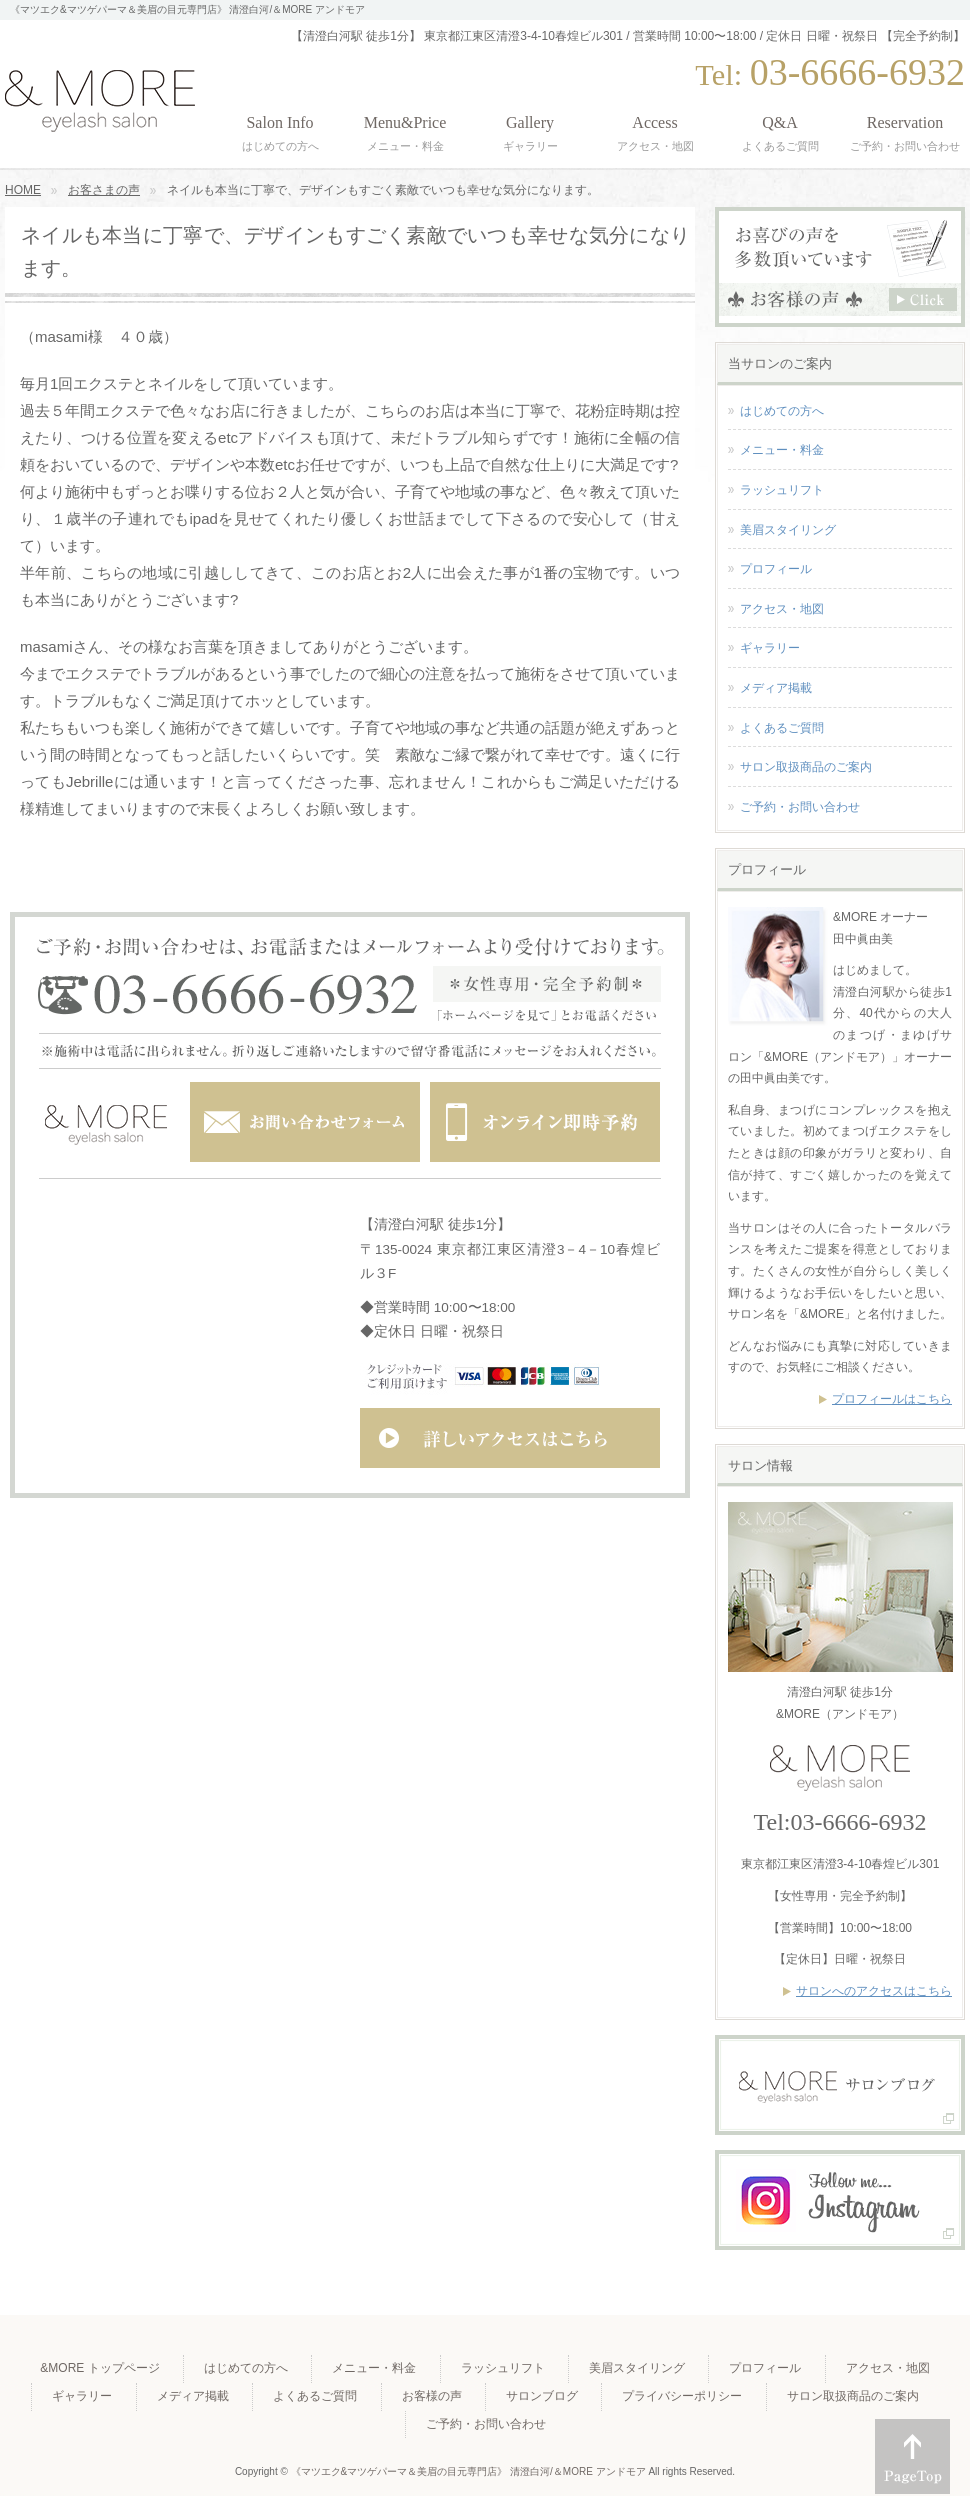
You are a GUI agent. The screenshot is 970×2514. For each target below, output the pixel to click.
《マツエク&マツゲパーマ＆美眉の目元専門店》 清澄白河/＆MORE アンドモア (470, 2471)
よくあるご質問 (782, 728)
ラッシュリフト (782, 490)
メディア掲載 (776, 688)
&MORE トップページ (99, 2368)
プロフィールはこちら (892, 1399)
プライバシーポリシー (682, 2396)
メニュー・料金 (782, 450)
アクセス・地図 (782, 609)
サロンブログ (542, 2396)
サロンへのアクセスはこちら (874, 1991)
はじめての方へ (782, 411)
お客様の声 (432, 2396)
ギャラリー (770, 648)
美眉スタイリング (788, 530)
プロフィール (776, 569)
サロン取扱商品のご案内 (806, 767)
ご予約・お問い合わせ (800, 807)
